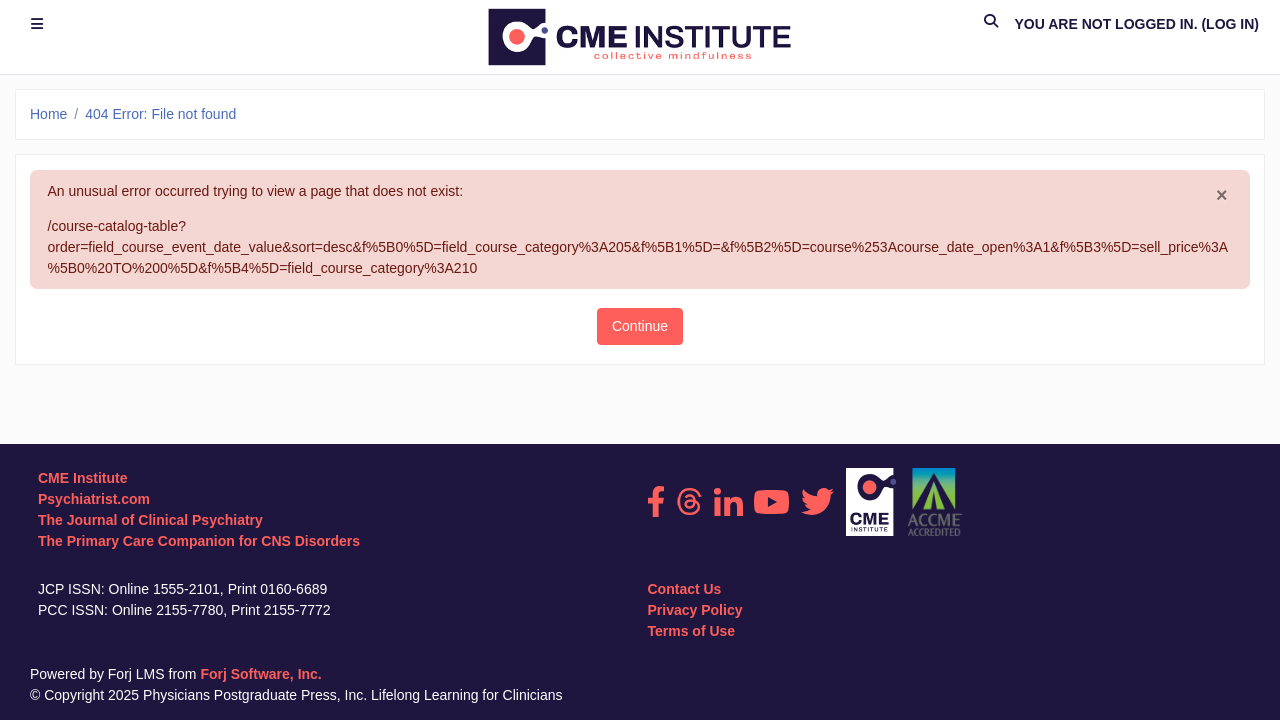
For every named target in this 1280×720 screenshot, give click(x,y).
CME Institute (82, 478)
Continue (640, 326)
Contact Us (685, 589)
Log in (1230, 24)
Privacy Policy (695, 610)
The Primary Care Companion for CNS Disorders (199, 541)
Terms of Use (692, 631)
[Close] (1222, 196)
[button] (991, 24)
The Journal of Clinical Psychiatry (150, 520)
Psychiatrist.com (94, 499)
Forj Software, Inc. (260, 674)
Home (48, 114)
